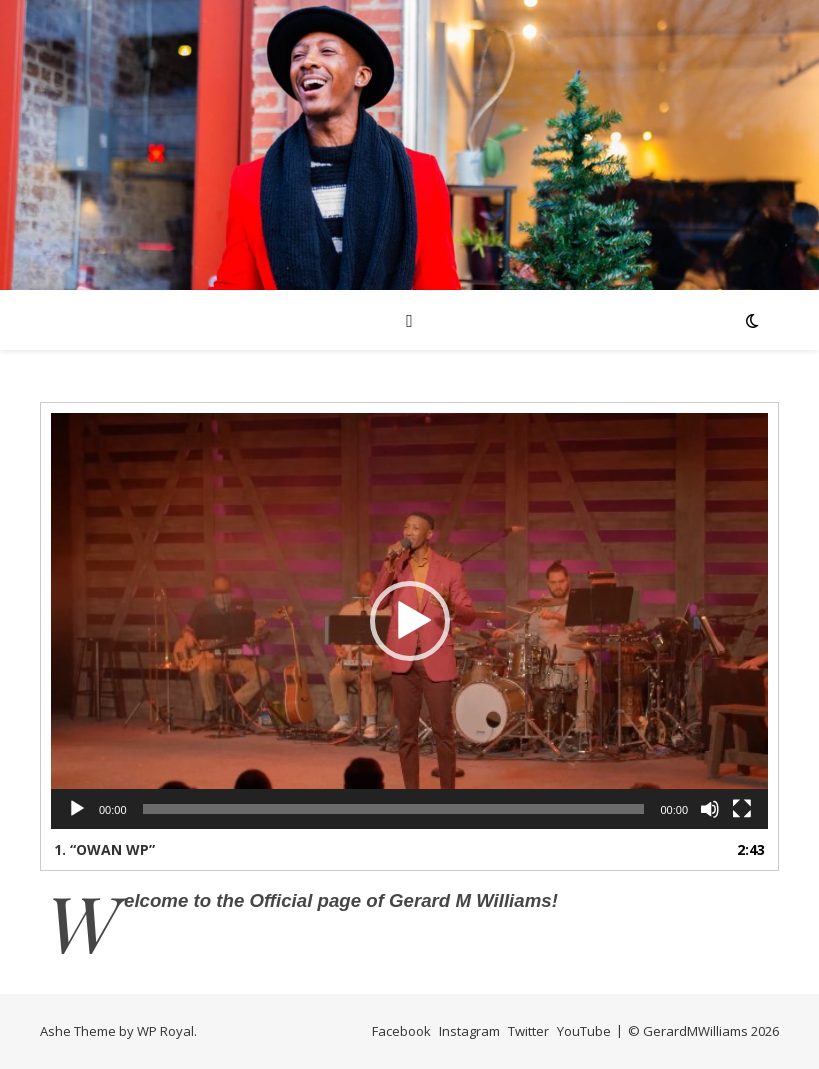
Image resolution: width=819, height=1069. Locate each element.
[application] (409, 621)
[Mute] (710, 809)
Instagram (469, 1031)
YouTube (584, 1031)
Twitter (528, 1031)
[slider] (394, 809)
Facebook (401, 1031)
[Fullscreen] (742, 809)
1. (104, 849)
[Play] (77, 809)
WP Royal (165, 1031)
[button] (410, 621)
